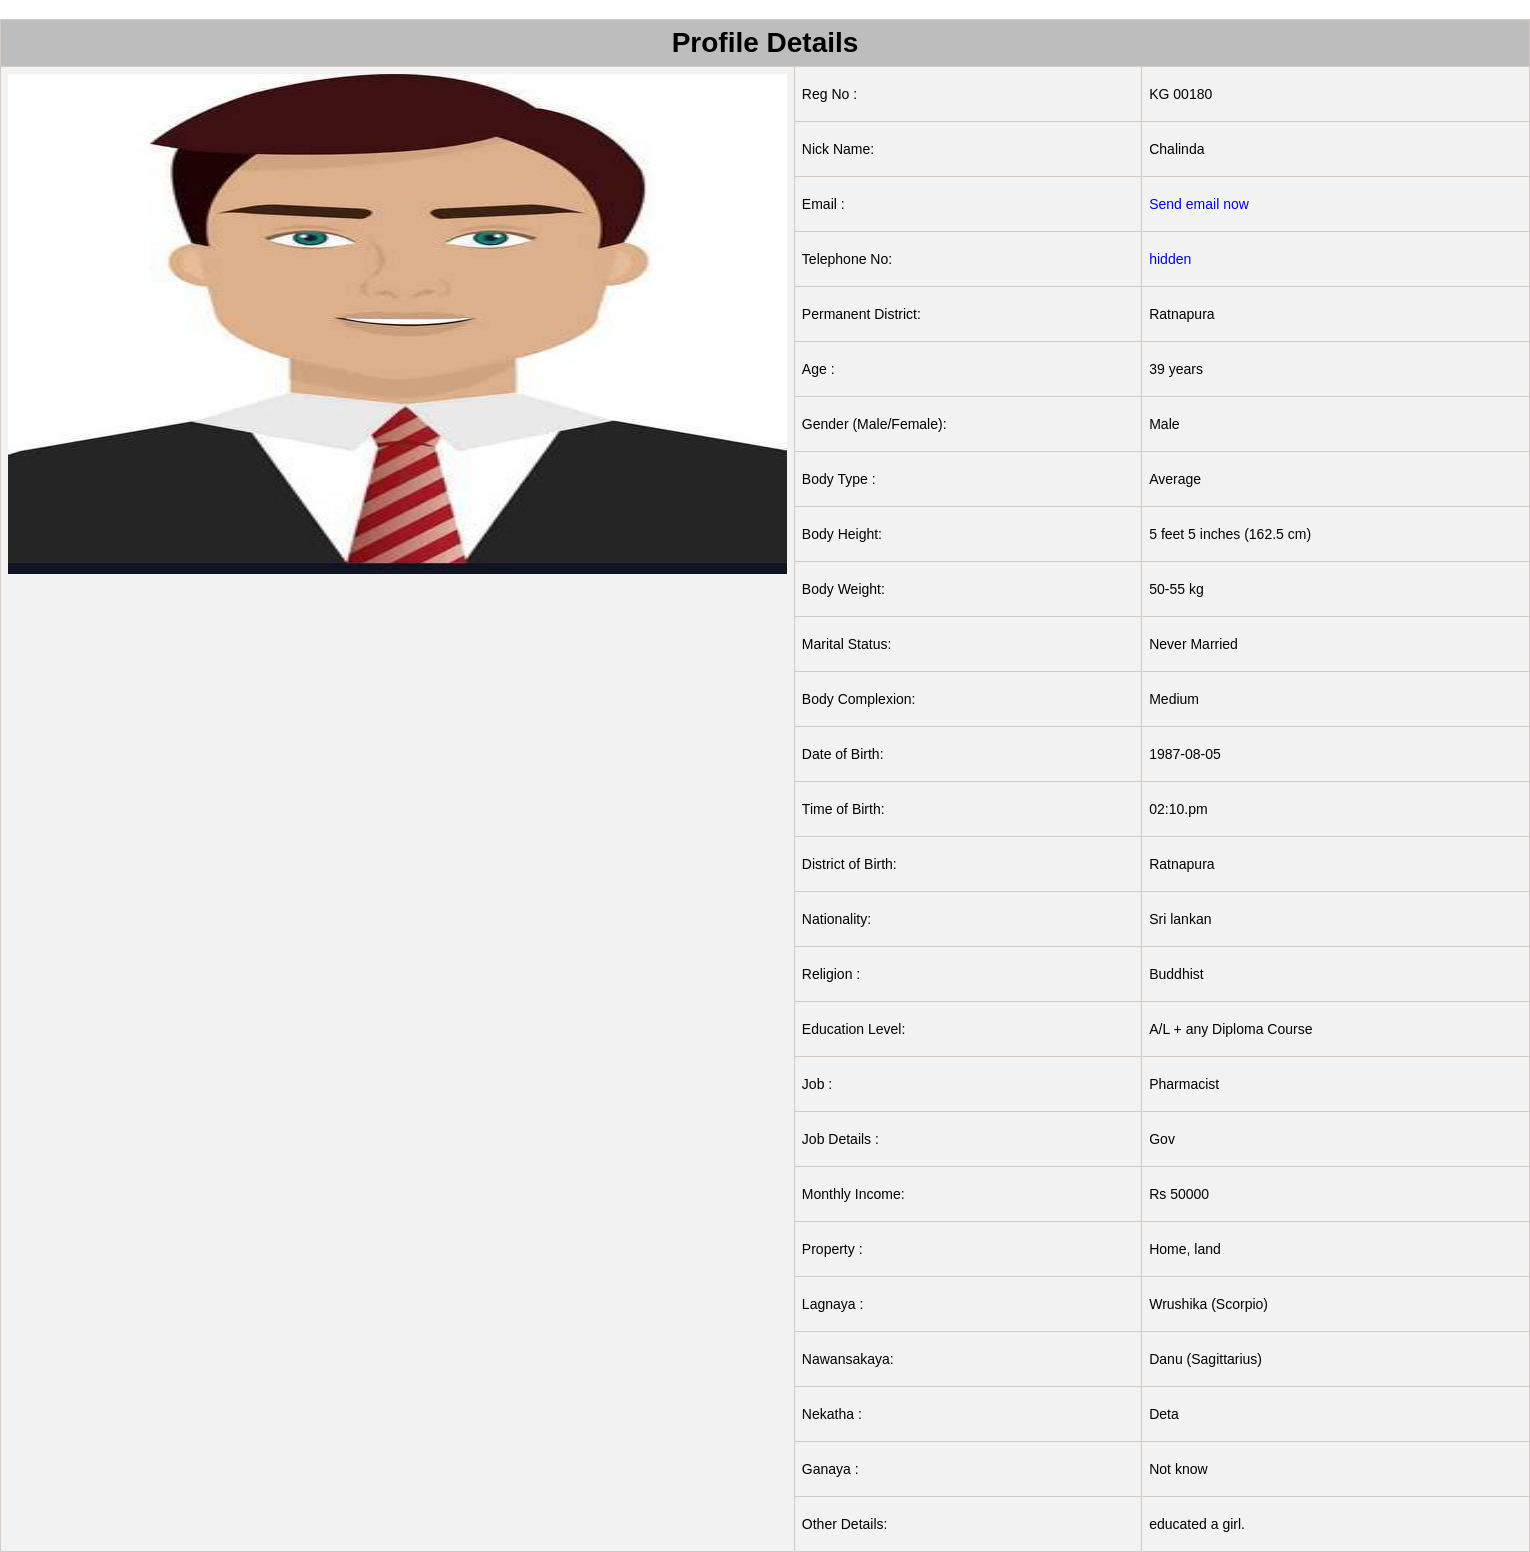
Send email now (1199, 204)
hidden (1170, 259)
